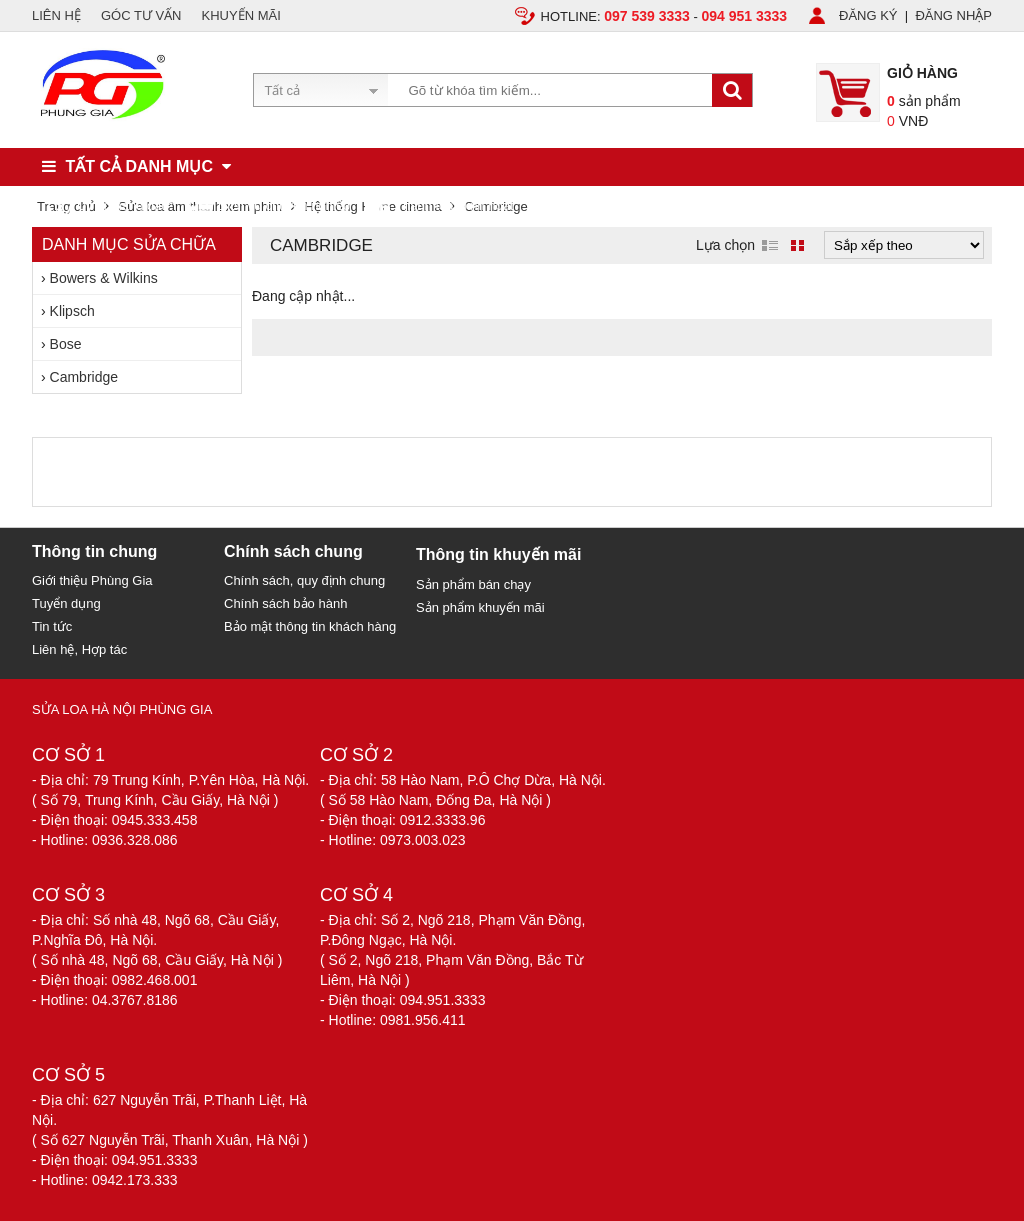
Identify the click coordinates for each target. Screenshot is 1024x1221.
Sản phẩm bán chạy (473, 584)
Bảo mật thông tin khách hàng (310, 626)
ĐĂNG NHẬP (953, 15)
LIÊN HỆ (56, 15)
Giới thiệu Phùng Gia (92, 580)
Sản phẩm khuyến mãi (480, 607)
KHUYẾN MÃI (241, 15)
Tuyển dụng (66, 603)
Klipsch (72, 311)
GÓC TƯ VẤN (141, 15)
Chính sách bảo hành (285, 603)
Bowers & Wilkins (104, 278)
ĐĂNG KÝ (868, 15)
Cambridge (84, 377)
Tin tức (52, 626)
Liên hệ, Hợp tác (79, 649)
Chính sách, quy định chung (304, 580)
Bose (66, 344)
